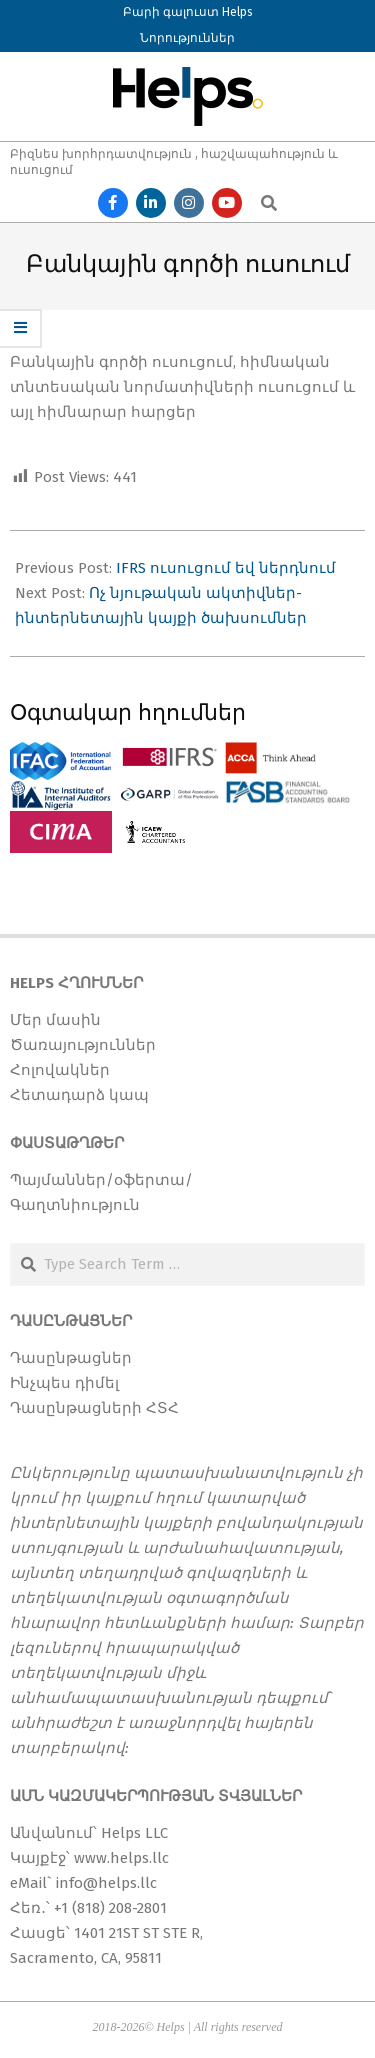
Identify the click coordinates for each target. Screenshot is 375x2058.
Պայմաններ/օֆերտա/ (101, 1180)
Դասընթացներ (71, 1358)
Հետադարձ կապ (79, 1095)
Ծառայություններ (83, 1045)
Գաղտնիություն (75, 1205)
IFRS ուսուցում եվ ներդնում (226, 568)
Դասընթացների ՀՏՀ (94, 1408)
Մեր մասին (55, 1020)
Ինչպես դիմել (64, 1383)
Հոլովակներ (60, 1070)
